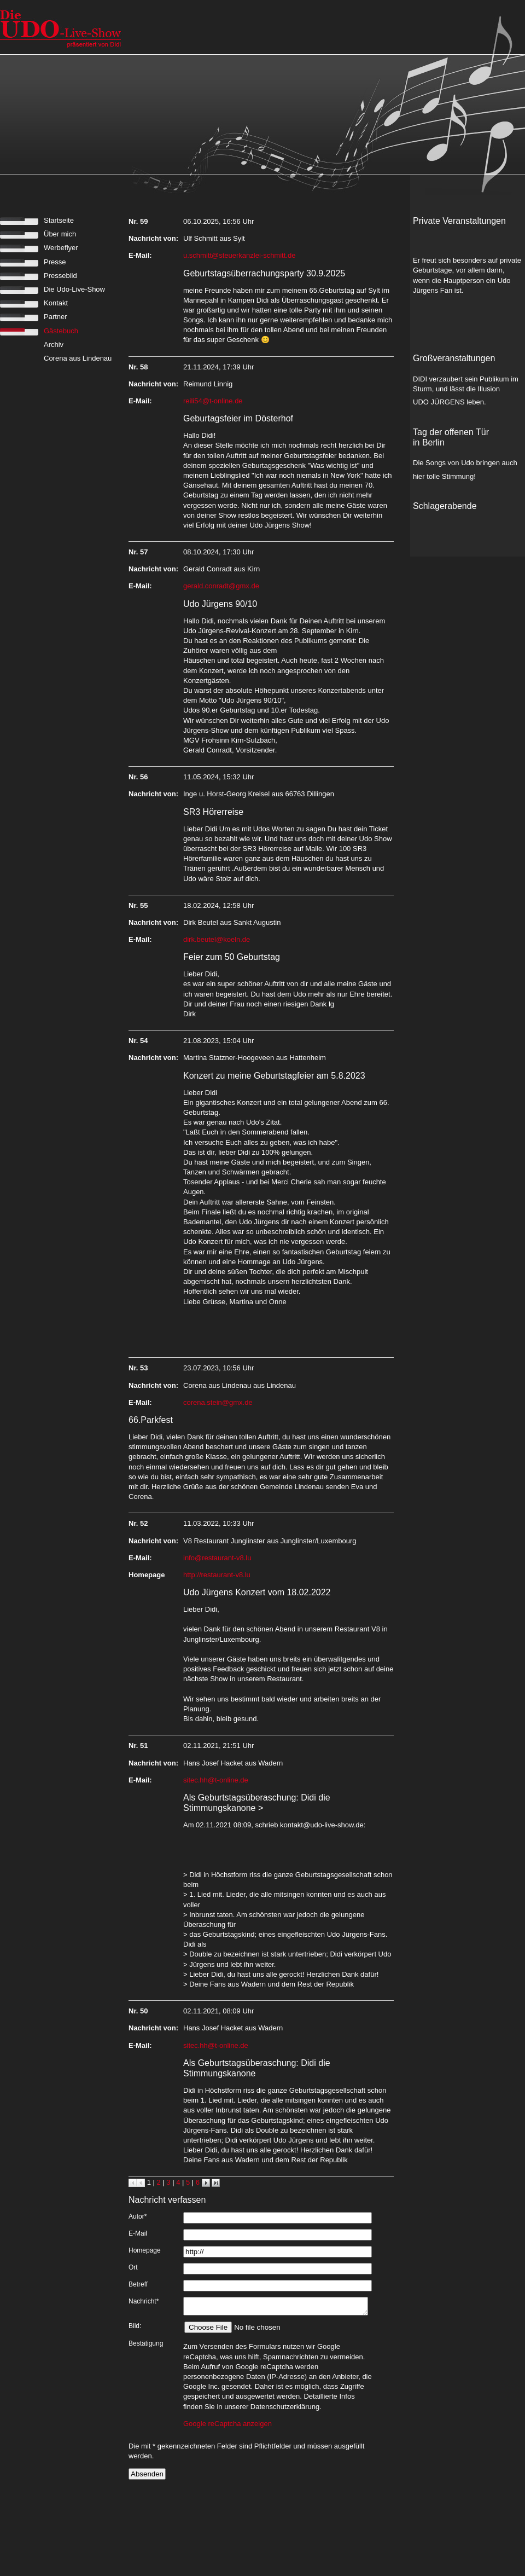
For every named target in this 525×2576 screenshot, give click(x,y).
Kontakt (56, 303)
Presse (55, 262)
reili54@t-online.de (213, 401)
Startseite (59, 220)
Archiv (53, 344)
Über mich (60, 234)
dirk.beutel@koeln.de (216, 939)
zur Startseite (61, 27)
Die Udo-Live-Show (74, 289)
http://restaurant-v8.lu (216, 1575)
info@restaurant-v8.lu (217, 1558)
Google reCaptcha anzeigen (227, 2427)
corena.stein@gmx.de (218, 1402)
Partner (55, 316)
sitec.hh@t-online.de (215, 1780)
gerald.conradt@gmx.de (221, 586)
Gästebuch (61, 331)
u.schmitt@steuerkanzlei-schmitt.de (239, 255)
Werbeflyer (61, 248)
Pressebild (60, 275)
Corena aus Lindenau (78, 358)
